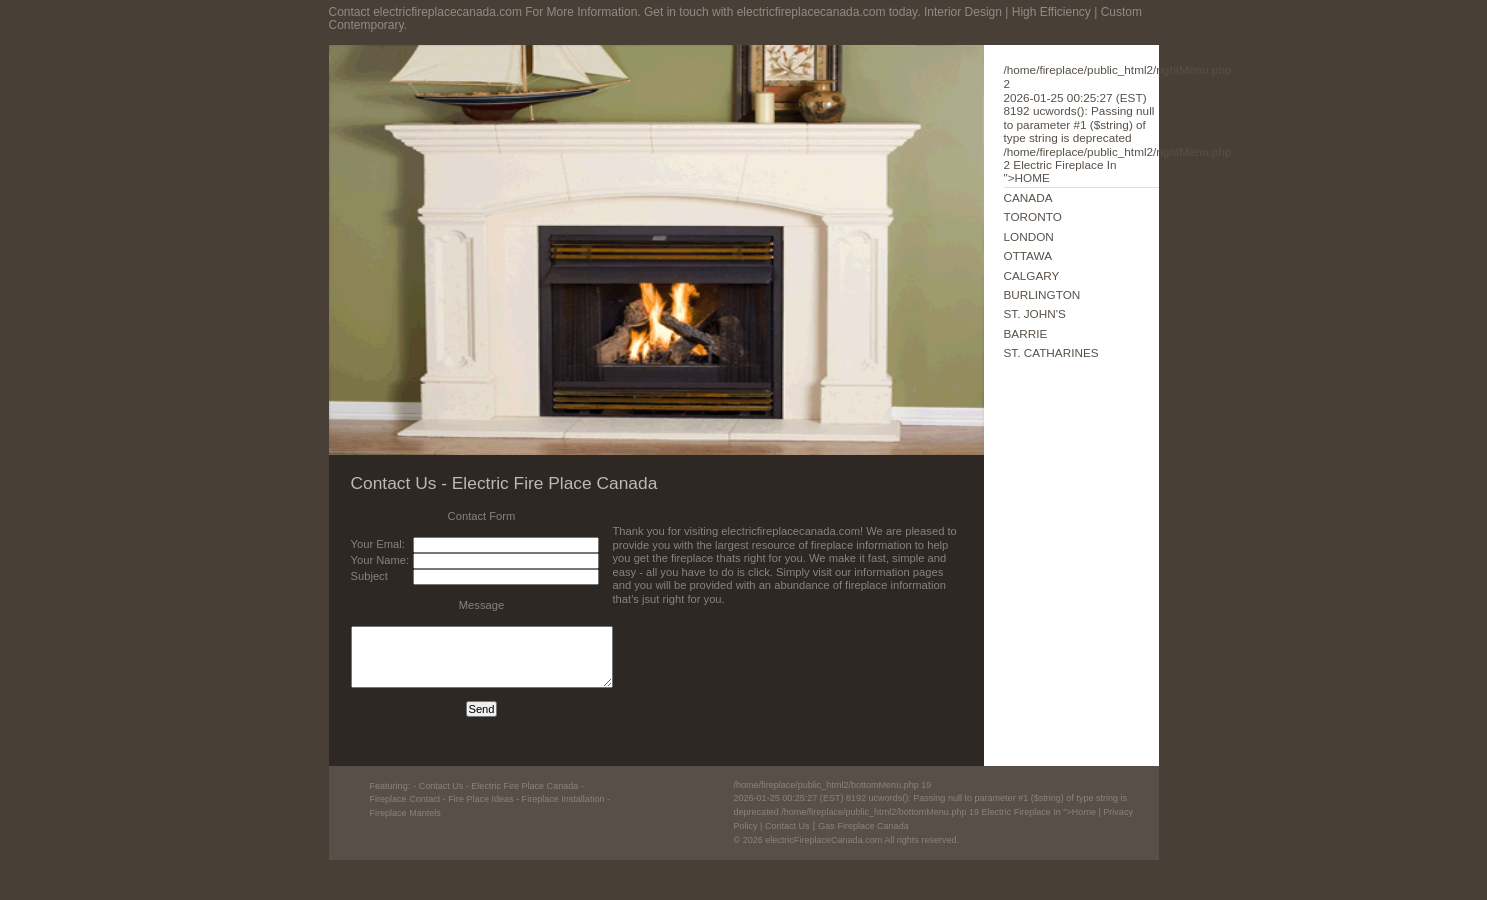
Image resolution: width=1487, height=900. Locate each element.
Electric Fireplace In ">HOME (1118, 124)
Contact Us (787, 826)
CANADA (1028, 197)
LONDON (1029, 236)
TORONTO (1033, 216)
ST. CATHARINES (1051, 352)
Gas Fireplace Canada (863, 826)
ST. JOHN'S (1035, 313)
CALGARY (1032, 275)
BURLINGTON (1042, 294)
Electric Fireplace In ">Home (931, 798)
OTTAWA (1028, 255)
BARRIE (1026, 333)
